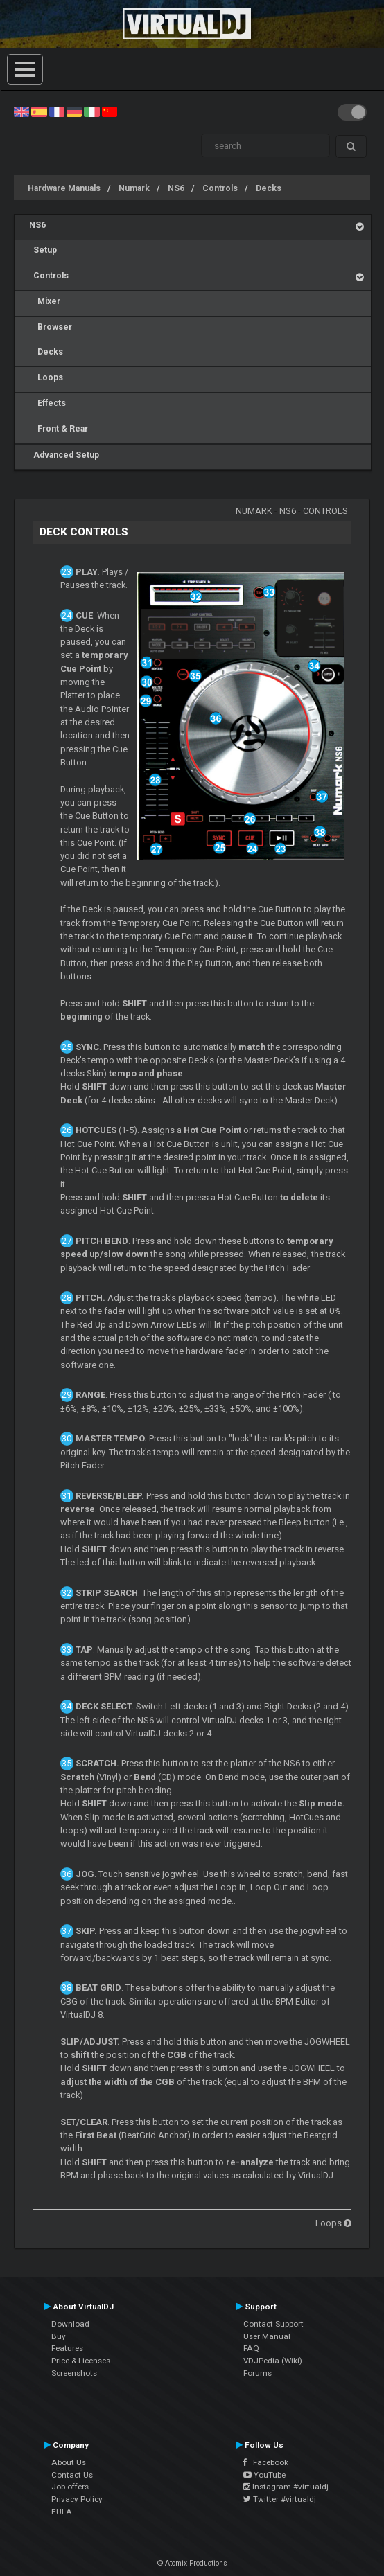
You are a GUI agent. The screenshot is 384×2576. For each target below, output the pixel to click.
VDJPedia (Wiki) (272, 2360)
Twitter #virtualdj (279, 2499)
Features (67, 2348)
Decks (268, 188)
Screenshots (74, 2373)
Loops (46, 377)
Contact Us (72, 2475)
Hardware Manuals (64, 188)
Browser (50, 327)
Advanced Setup (64, 455)
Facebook (265, 2462)
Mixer (44, 301)
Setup (43, 250)
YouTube (264, 2475)
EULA (61, 2511)
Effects (47, 403)
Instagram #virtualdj (286, 2486)
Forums (257, 2373)
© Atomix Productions (192, 2563)
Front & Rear (58, 429)
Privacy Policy (77, 2499)
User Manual (266, 2336)
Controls (220, 188)
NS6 (176, 188)
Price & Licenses (80, 2360)
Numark (134, 188)
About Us (68, 2462)
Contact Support (273, 2324)
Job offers (70, 2486)
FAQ (251, 2348)
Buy (58, 2336)
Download (70, 2324)
